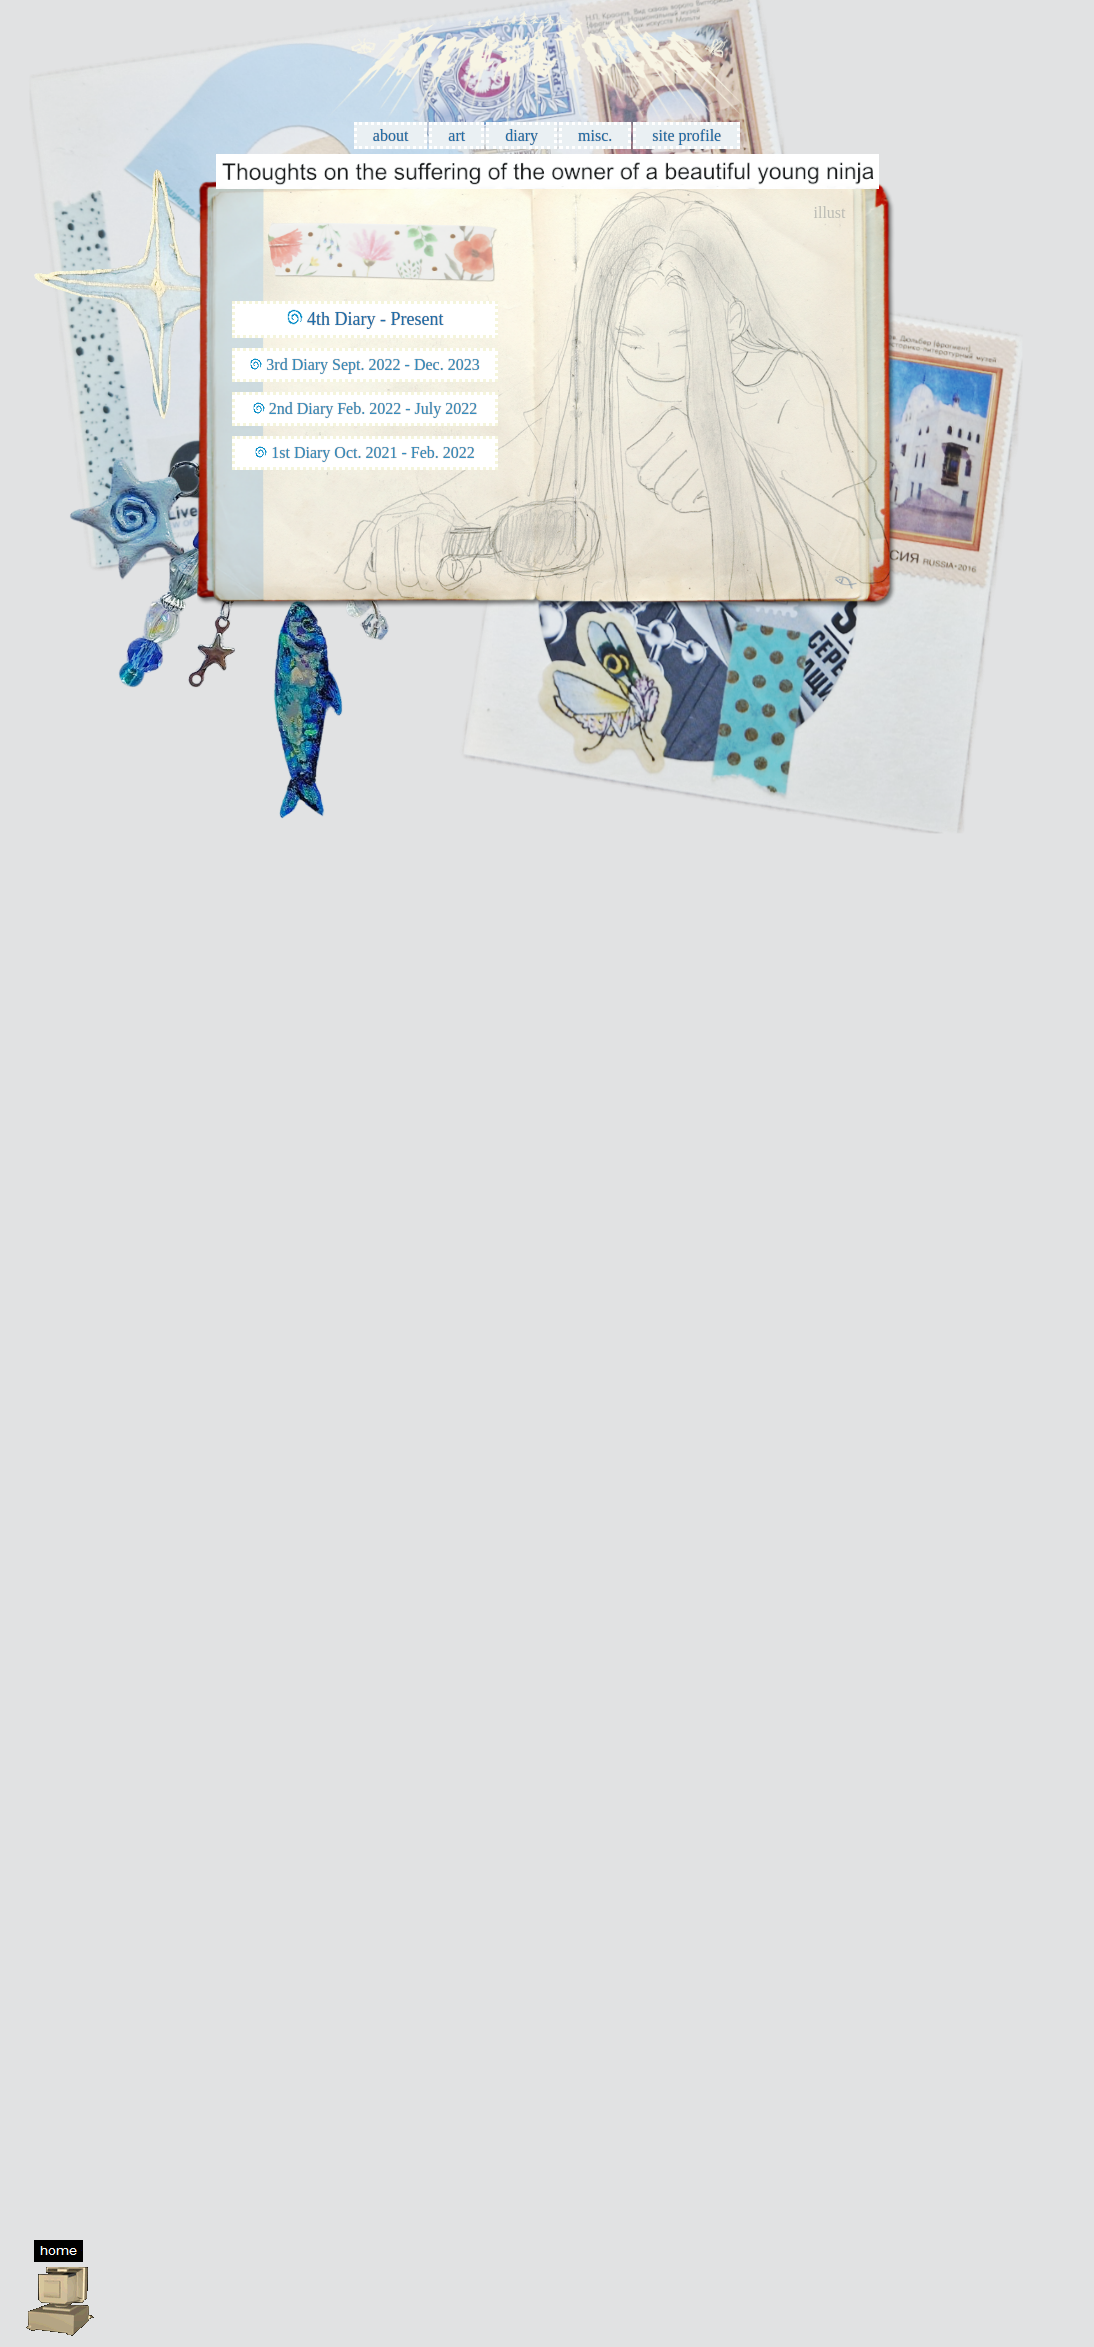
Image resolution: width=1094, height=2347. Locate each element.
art (456, 135)
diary (521, 135)
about (391, 135)
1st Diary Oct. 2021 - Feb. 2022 (373, 452)
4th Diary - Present (375, 319)
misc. (595, 135)
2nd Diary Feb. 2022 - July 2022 (373, 408)
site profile (686, 135)
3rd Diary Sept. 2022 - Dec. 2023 (372, 364)
